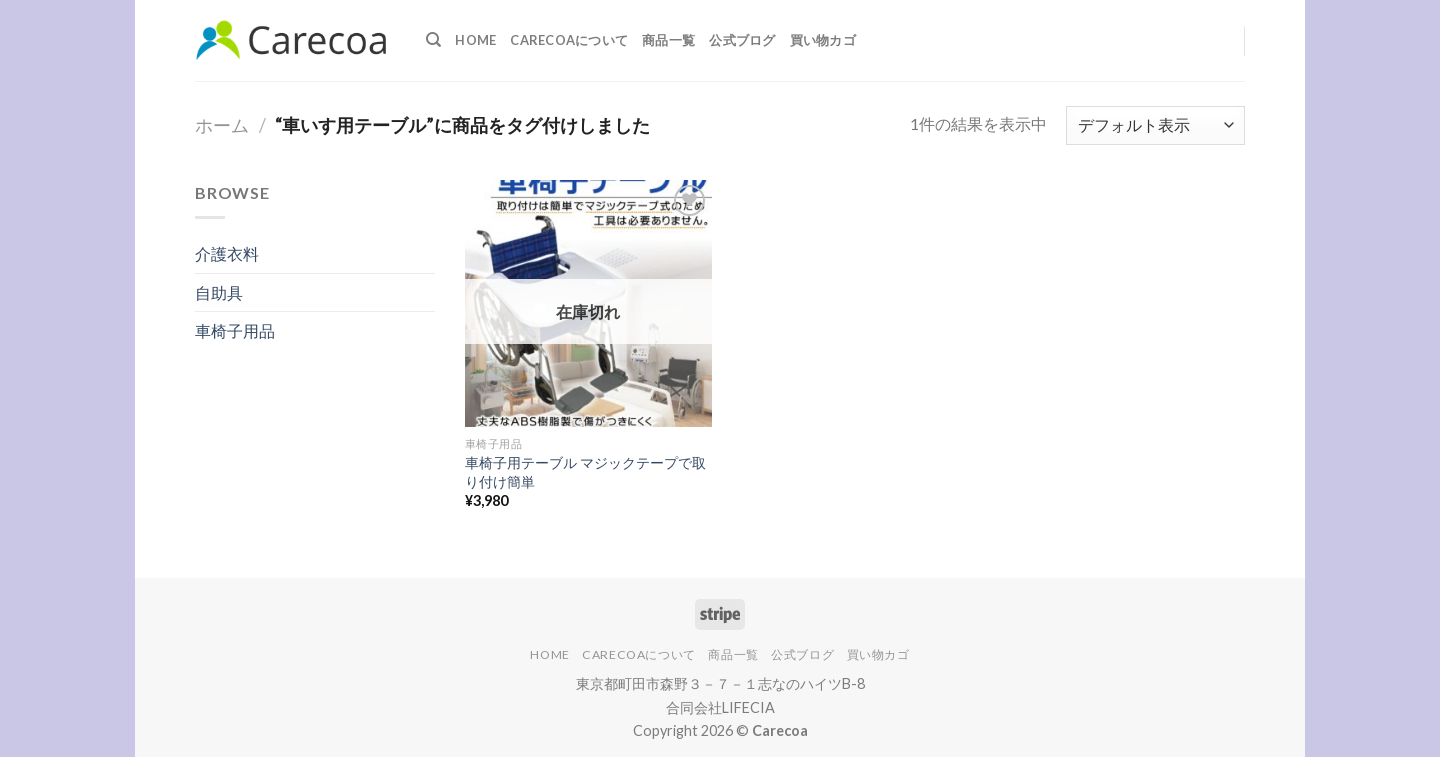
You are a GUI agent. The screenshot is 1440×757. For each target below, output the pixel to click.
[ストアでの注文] (1155, 125)
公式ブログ (742, 40)
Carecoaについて (569, 40)
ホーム (222, 125)
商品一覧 (668, 40)
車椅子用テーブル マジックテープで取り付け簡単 (585, 472)
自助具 (219, 292)
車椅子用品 (235, 330)
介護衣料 (227, 253)
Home (475, 40)
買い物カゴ (823, 40)
